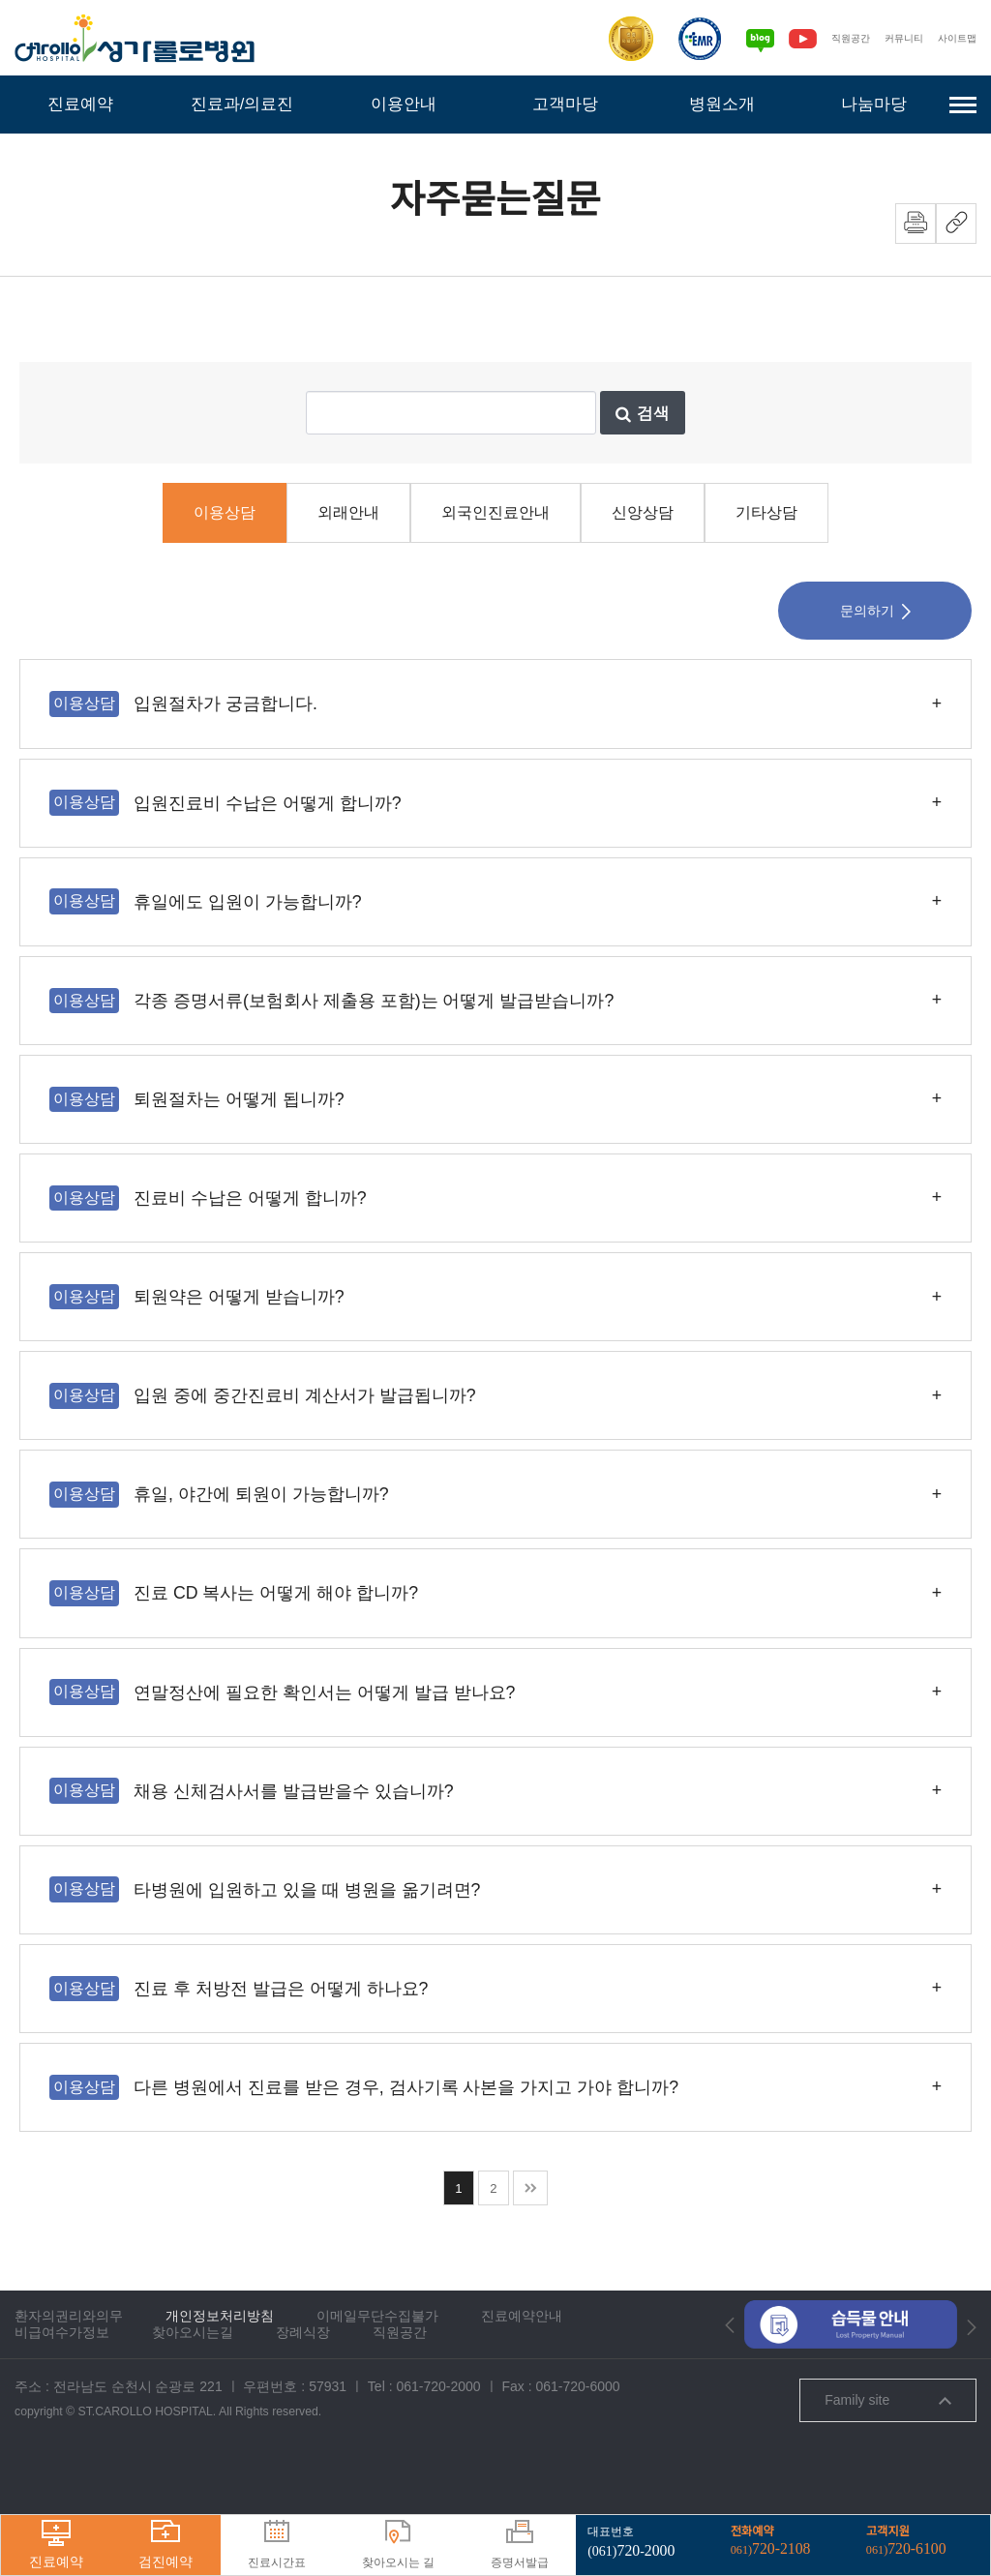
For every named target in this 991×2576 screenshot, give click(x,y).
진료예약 (80, 104)
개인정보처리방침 (219, 2373)
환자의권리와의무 (69, 2373)
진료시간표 (277, 2544)
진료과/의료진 (241, 104)
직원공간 (841, 38)
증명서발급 (520, 2544)
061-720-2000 (438, 2443)
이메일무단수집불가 (377, 2373)
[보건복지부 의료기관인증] (619, 38)
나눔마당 (874, 104)
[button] (730, 2382)
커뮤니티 (898, 38)
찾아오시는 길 (398, 2544)
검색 (643, 470)
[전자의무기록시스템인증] (688, 38)
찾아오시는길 (192, 2389)
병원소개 (722, 104)
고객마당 (565, 104)
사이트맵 (955, 38)
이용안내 (403, 104)
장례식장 (303, 2389)
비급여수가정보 (62, 2389)
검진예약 (165, 2544)
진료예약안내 (521, 2373)
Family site (887, 2457)
